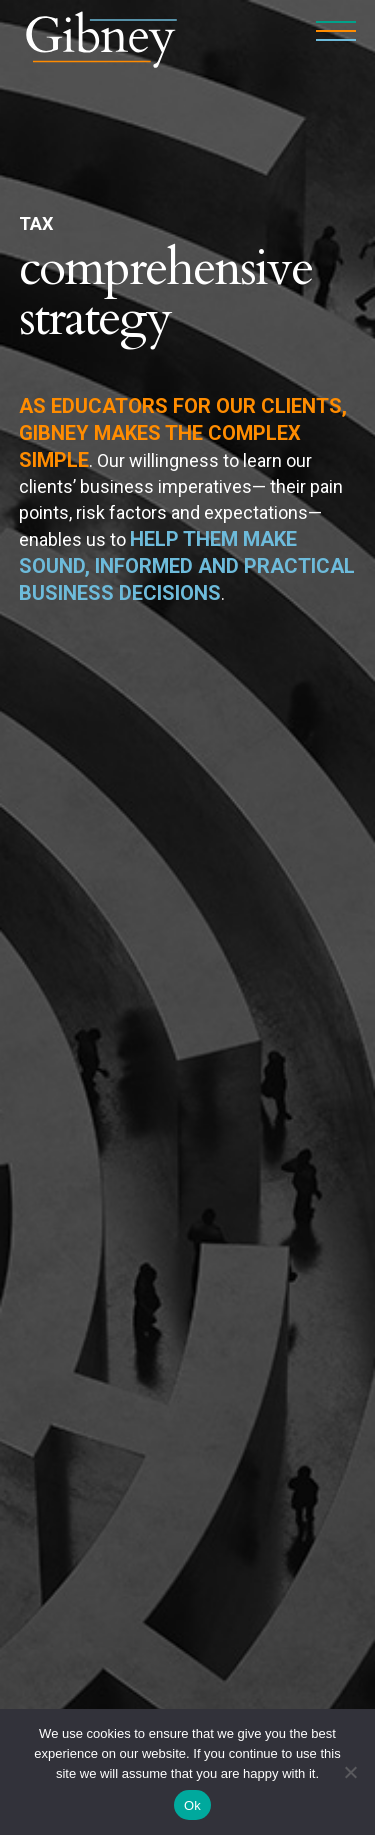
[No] (350, 1772)
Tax (36, 223)
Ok (192, 1805)
